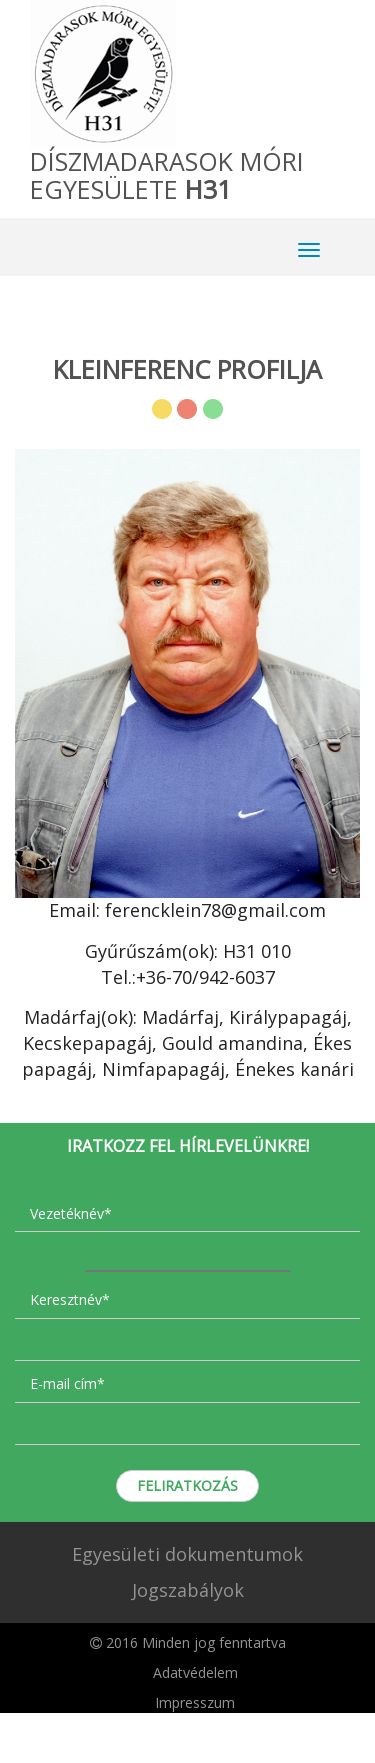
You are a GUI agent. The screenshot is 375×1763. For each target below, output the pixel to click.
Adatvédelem (195, 1672)
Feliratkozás (187, 1485)
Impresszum (195, 1702)
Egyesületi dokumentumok (187, 1554)
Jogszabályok (188, 1590)
